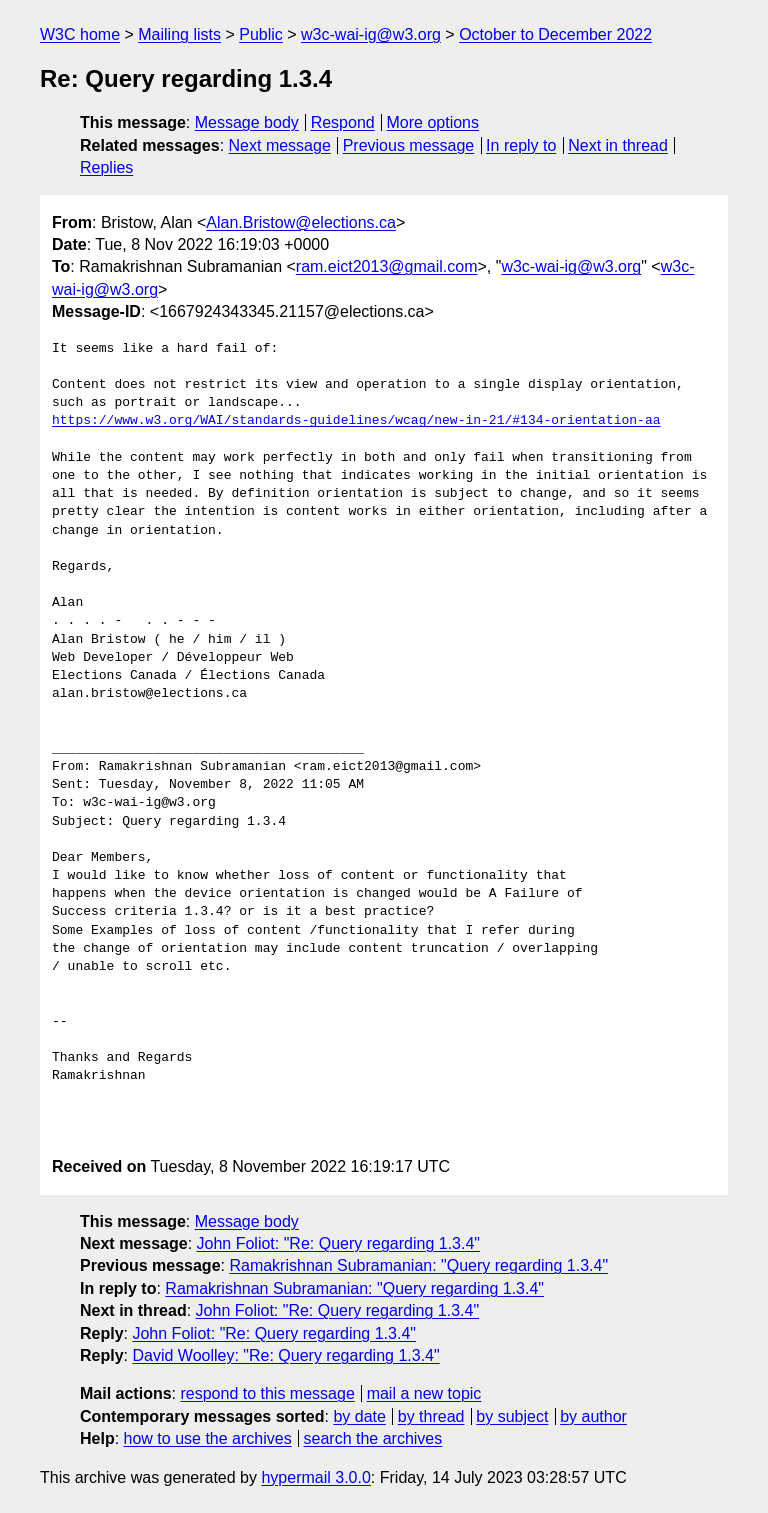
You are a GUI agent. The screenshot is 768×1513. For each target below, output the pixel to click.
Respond (343, 122)
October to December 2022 (555, 34)
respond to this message (267, 1393)
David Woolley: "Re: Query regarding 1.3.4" (285, 1355)
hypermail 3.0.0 (315, 1477)
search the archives (373, 1438)
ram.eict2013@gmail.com (387, 266)
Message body (247, 122)
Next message (280, 145)
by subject (512, 1416)
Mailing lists (179, 34)
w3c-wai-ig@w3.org (371, 34)
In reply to (521, 145)
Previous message (409, 145)
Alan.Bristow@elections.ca (301, 222)
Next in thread (618, 145)
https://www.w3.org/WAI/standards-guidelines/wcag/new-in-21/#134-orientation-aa (356, 421)
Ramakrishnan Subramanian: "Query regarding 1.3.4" (418, 1265)
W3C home (80, 34)
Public (261, 34)
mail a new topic (424, 1393)
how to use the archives (208, 1438)
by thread (431, 1416)
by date (359, 1416)
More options (433, 122)
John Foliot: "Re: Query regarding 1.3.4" (339, 1243)
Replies (106, 167)
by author (593, 1416)
